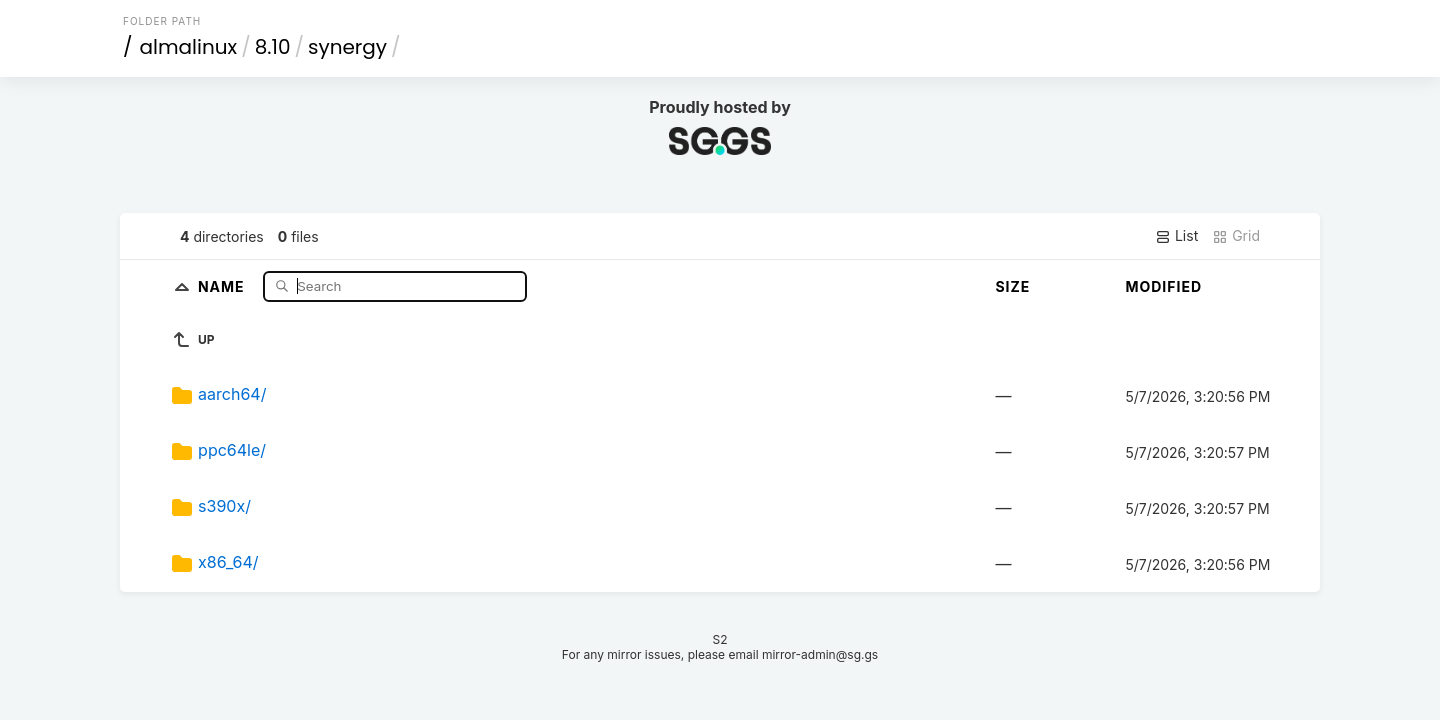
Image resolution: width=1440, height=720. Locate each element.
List (1176, 236)
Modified (1163, 286)
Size (1012, 286)
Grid (1236, 236)
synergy (347, 47)
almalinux (189, 47)
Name (223, 285)
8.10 (273, 47)
